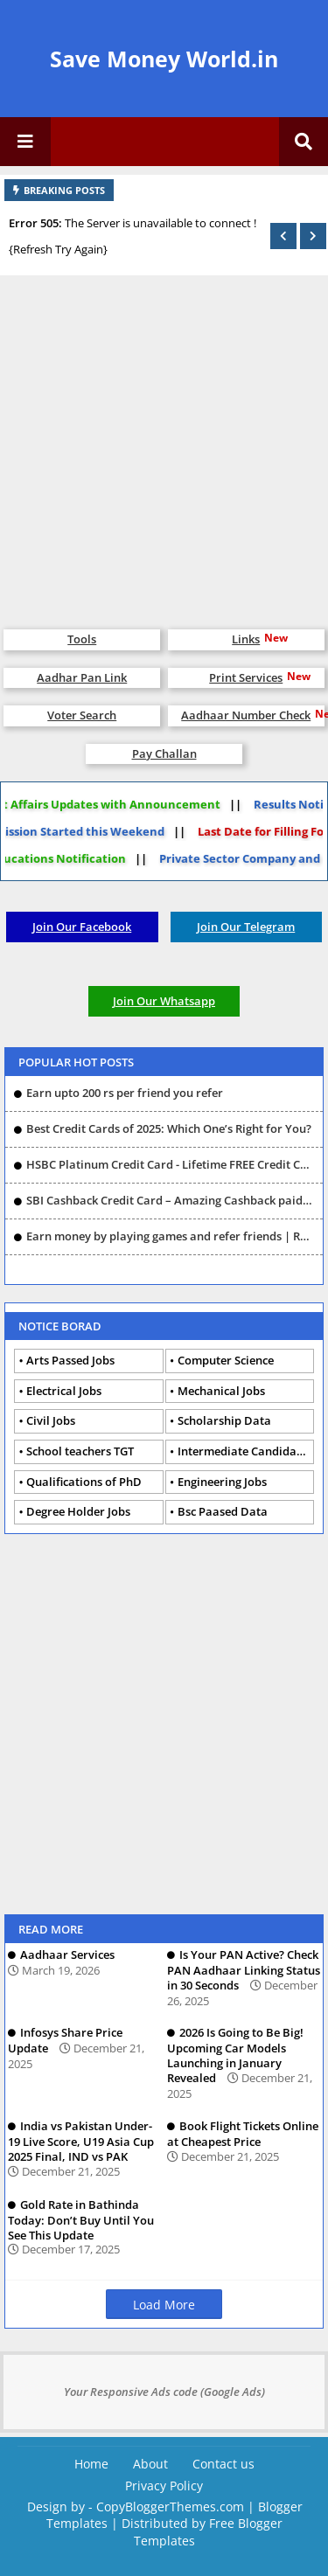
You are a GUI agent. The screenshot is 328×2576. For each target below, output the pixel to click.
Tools (81, 639)
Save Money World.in (164, 58)
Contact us (223, 2463)
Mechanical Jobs (221, 1391)
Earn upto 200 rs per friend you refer (124, 1093)
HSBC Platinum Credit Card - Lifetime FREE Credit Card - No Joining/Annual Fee (170, 1164)
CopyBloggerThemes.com (170, 2506)
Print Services (246, 677)
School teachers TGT (80, 1451)
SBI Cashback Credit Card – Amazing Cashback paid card (170, 1200)
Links (246, 639)
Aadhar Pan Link (82, 677)
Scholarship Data (224, 1420)
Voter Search (81, 715)
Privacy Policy (164, 2485)
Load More (164, 2304)
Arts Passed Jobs (70, 1360)
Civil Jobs (50, 1420)
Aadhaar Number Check (246, 715)
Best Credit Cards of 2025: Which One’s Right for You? (168, 1128)
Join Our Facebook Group (81, 930)
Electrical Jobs (63, 1391)
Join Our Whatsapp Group (164, 1005)
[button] (283, 236)
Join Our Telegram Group (246, 930)
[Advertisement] (164, 444)
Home (91, 2463)
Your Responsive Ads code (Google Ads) (164, 2391)
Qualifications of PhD (84, 1481)
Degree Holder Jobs (78, 1511)
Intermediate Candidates (245, 1451)
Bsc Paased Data (223, 1511)
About (150, 2463)
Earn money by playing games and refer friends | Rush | (170, 1236)
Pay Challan (164, 753)
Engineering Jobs (222, 1481)
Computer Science (226, 1360)
